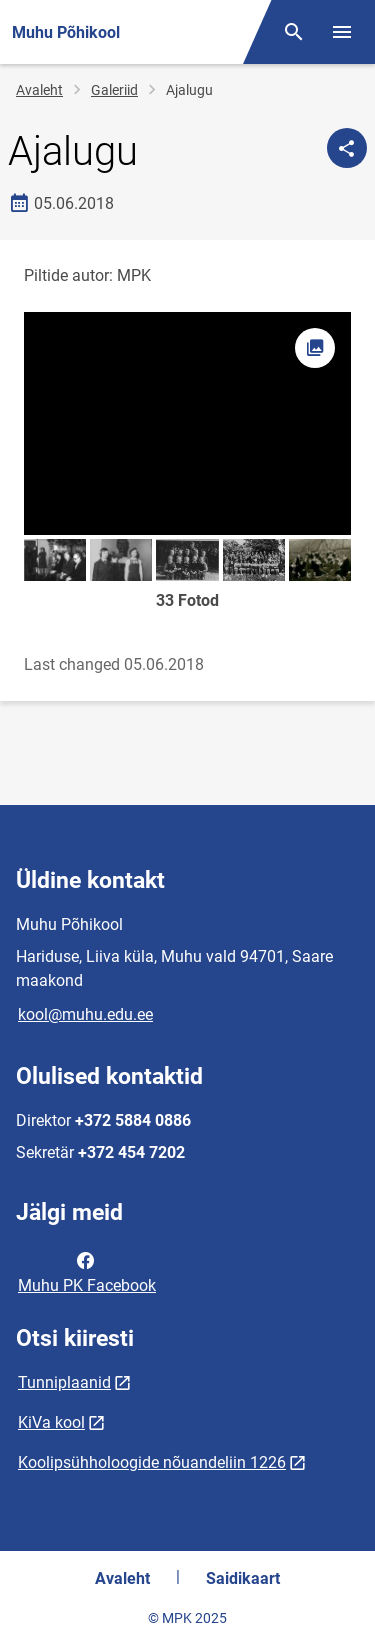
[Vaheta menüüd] (342, 32)
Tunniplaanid (64, 1382)
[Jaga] (347, 148)
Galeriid (114, 90)
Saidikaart (243, 1578)
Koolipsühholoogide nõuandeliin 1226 (152, 1462)
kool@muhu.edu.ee (85, 1014)
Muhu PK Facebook (87, 1271)
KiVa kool (51, 1422)
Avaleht (39, 90)
